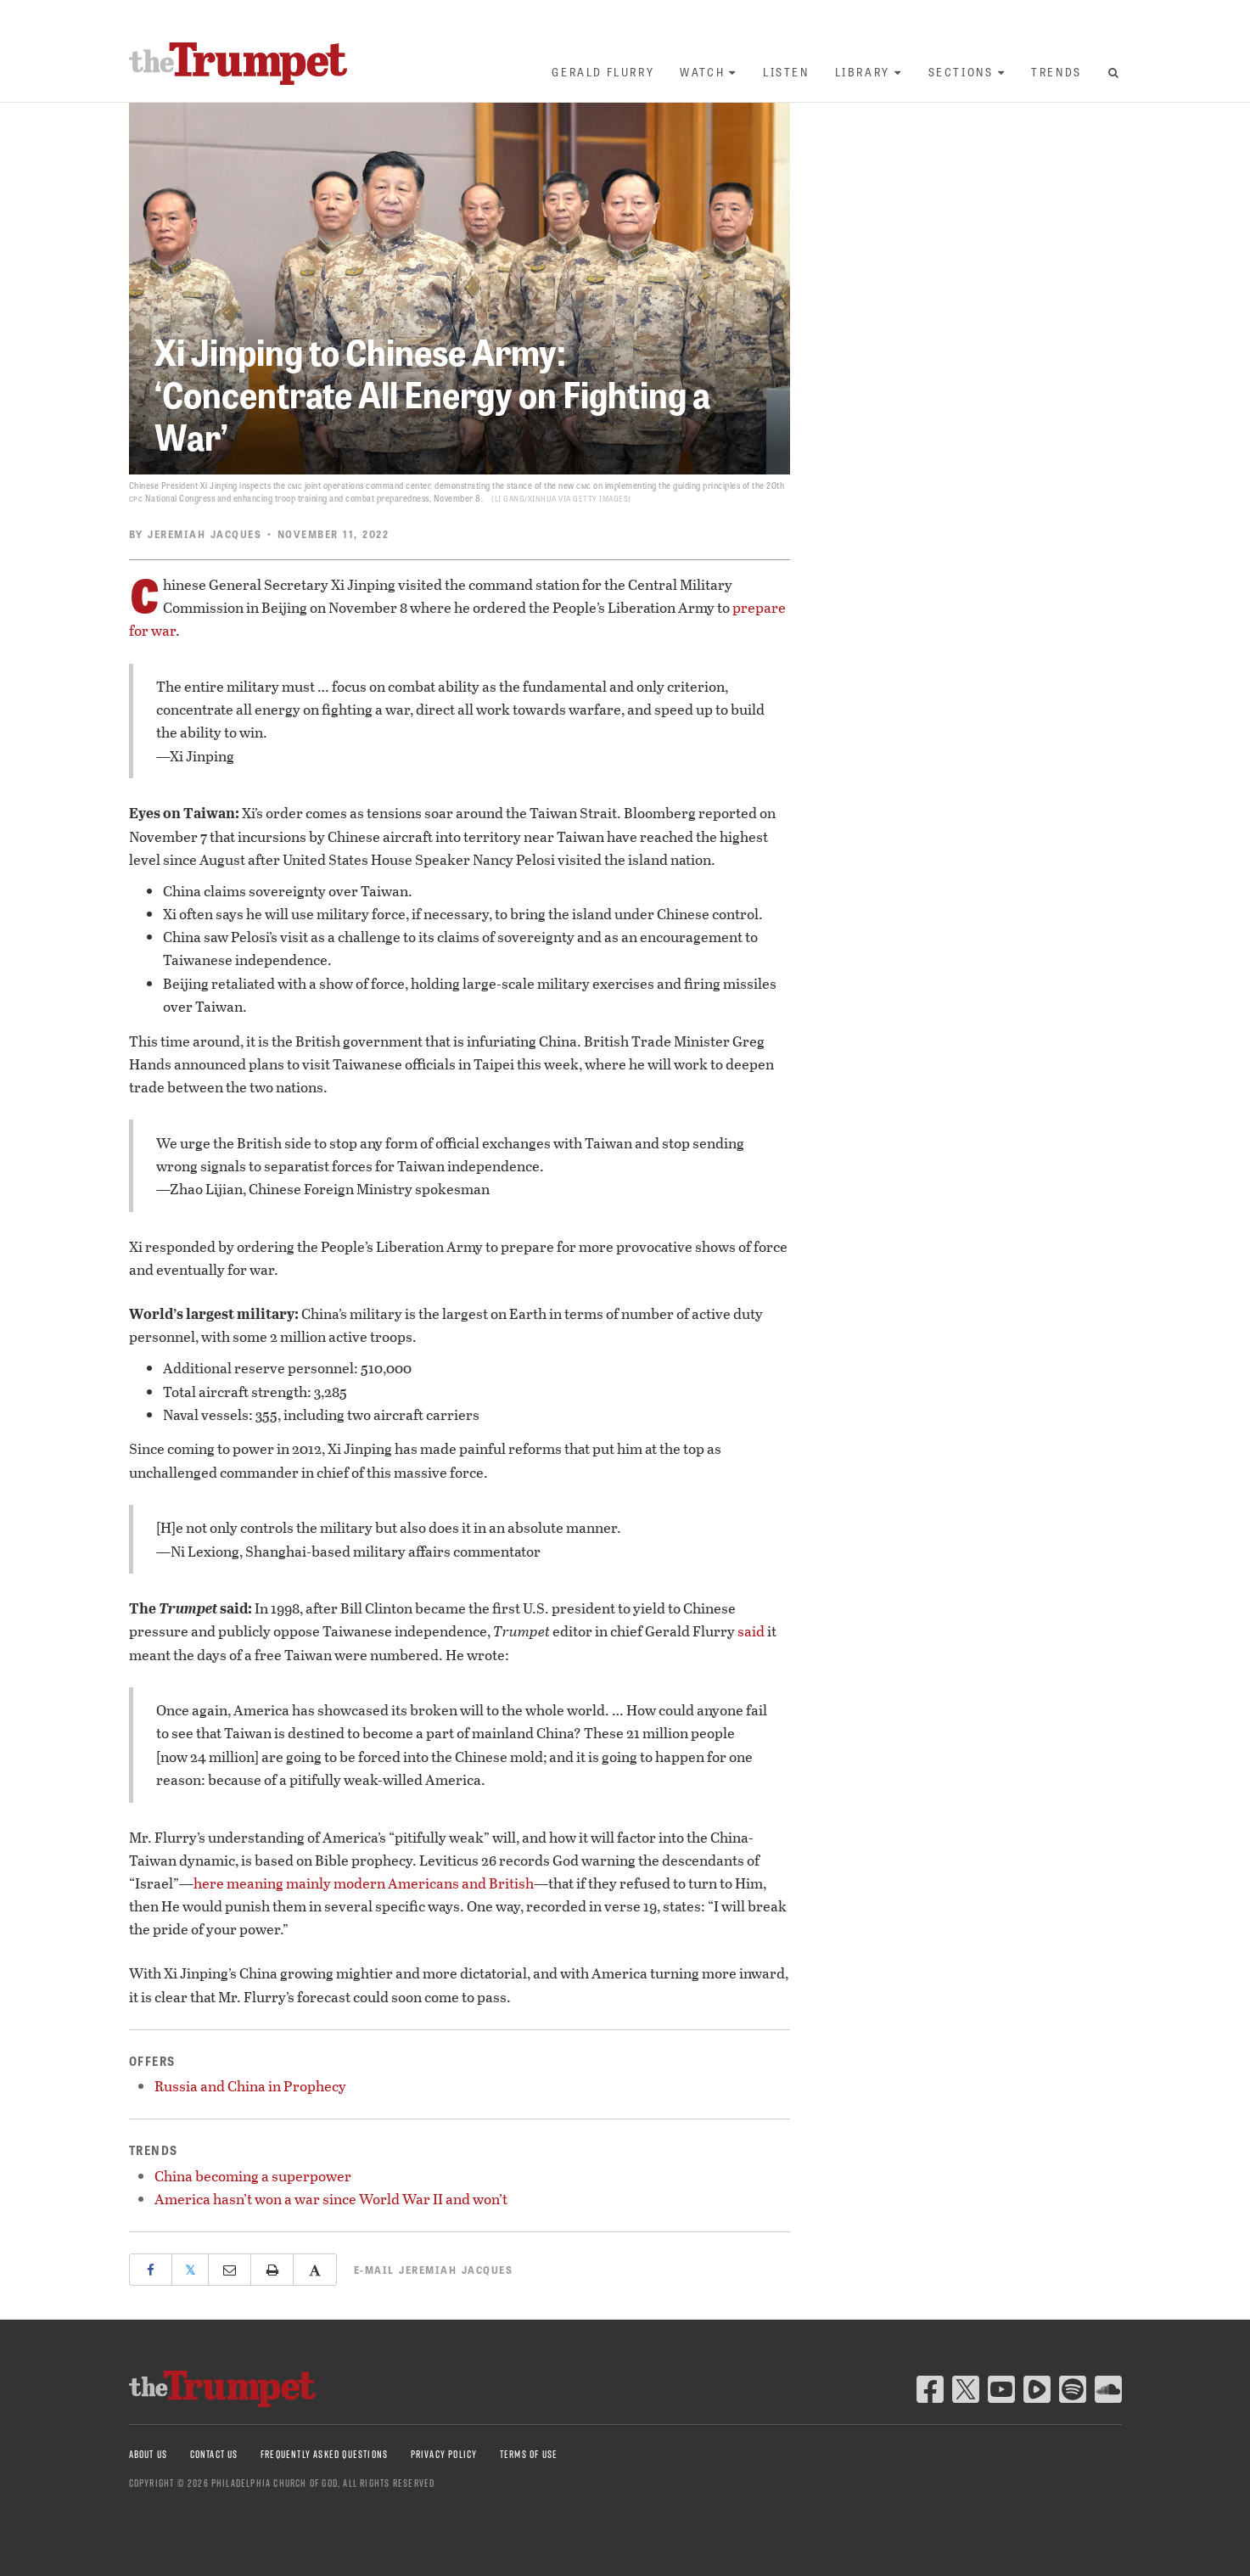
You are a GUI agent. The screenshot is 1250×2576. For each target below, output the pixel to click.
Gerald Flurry (603, 72)
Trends (1056, 72)
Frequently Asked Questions (324, 2454)
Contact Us (214, 2454)
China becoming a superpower (252, 2175)
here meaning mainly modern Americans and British (363, 1883)
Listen (786, 72)
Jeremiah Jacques (204, 534)
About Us (148, 2454)
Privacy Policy (444, 2454)
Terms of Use (529, 2454)
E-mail (433, 2269)
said (751, 1631)
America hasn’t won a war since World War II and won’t (330, 2198)
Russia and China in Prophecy (250, 2085)
